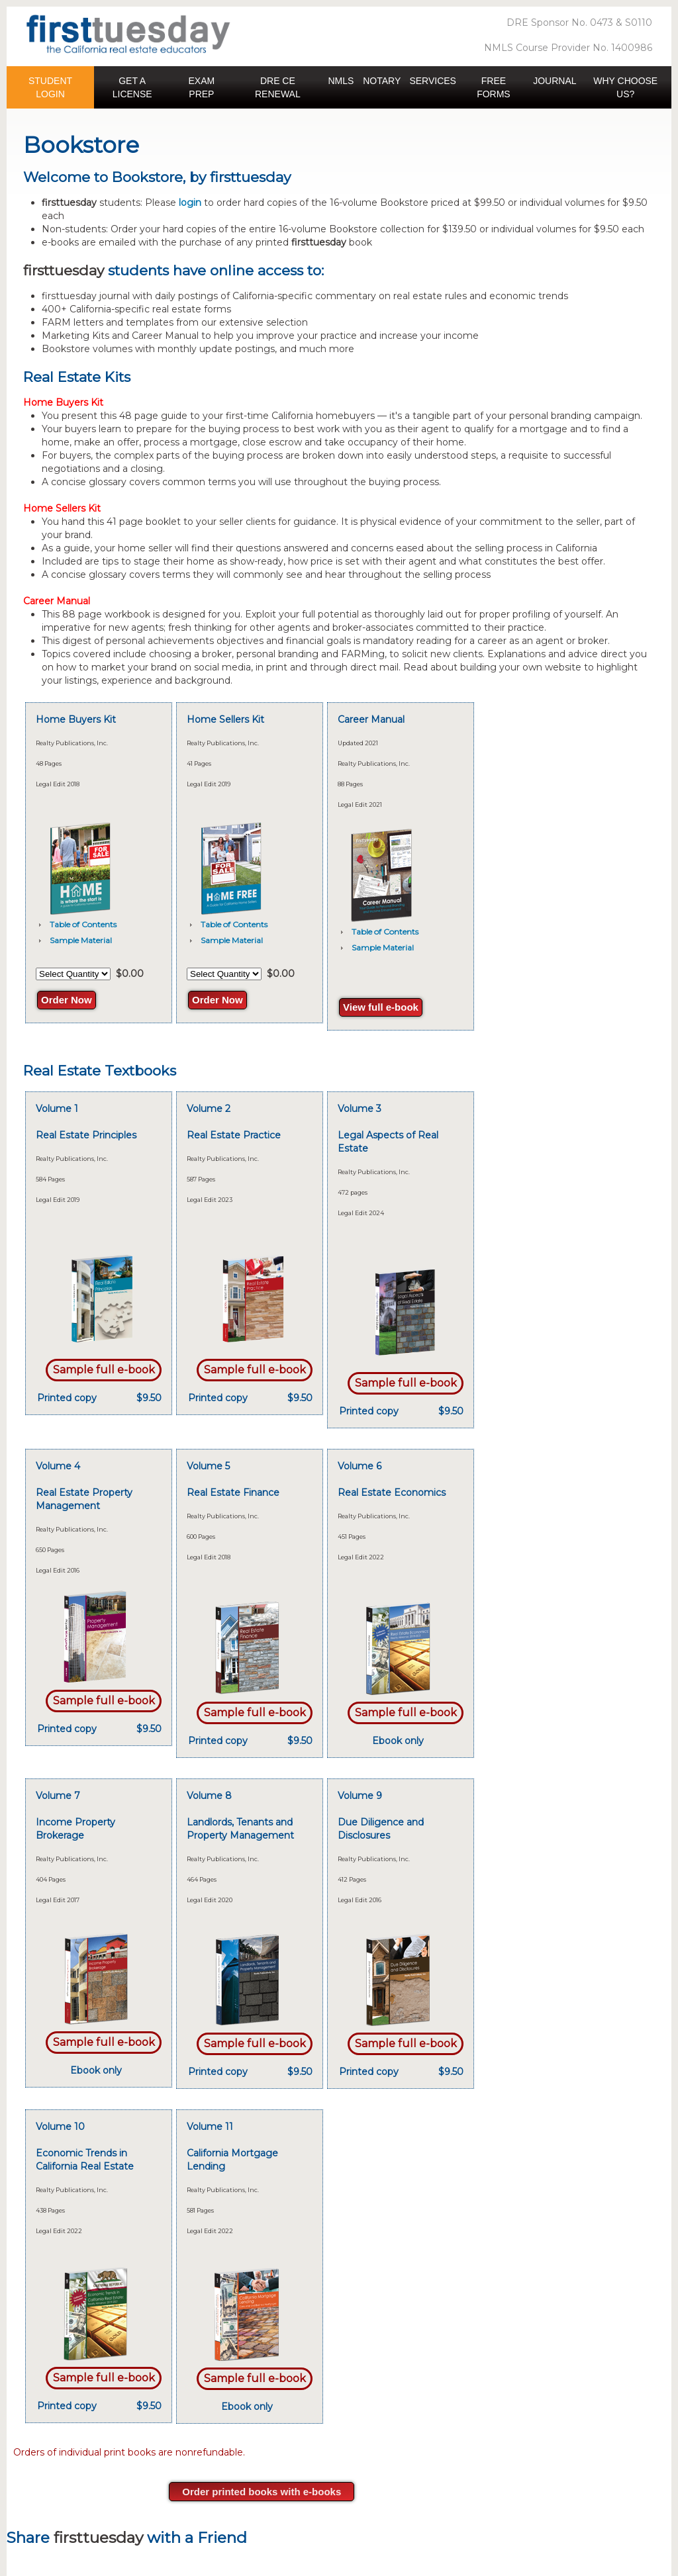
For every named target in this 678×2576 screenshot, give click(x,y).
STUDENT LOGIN (50, 87)
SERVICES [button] (432, 80)
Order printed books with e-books (261, 2491)
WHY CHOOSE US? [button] (625, 87)
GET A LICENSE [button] (132, 87)
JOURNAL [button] (554, 80)
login (190, 202)
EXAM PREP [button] (202, 87)
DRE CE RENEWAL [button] (278, 87)
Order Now (66, 999)
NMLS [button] (341, 80)
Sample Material (81, 940)
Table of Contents (83, 924)
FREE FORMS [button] (493, 87)
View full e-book (380, 1007)
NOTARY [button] (382, 80)
